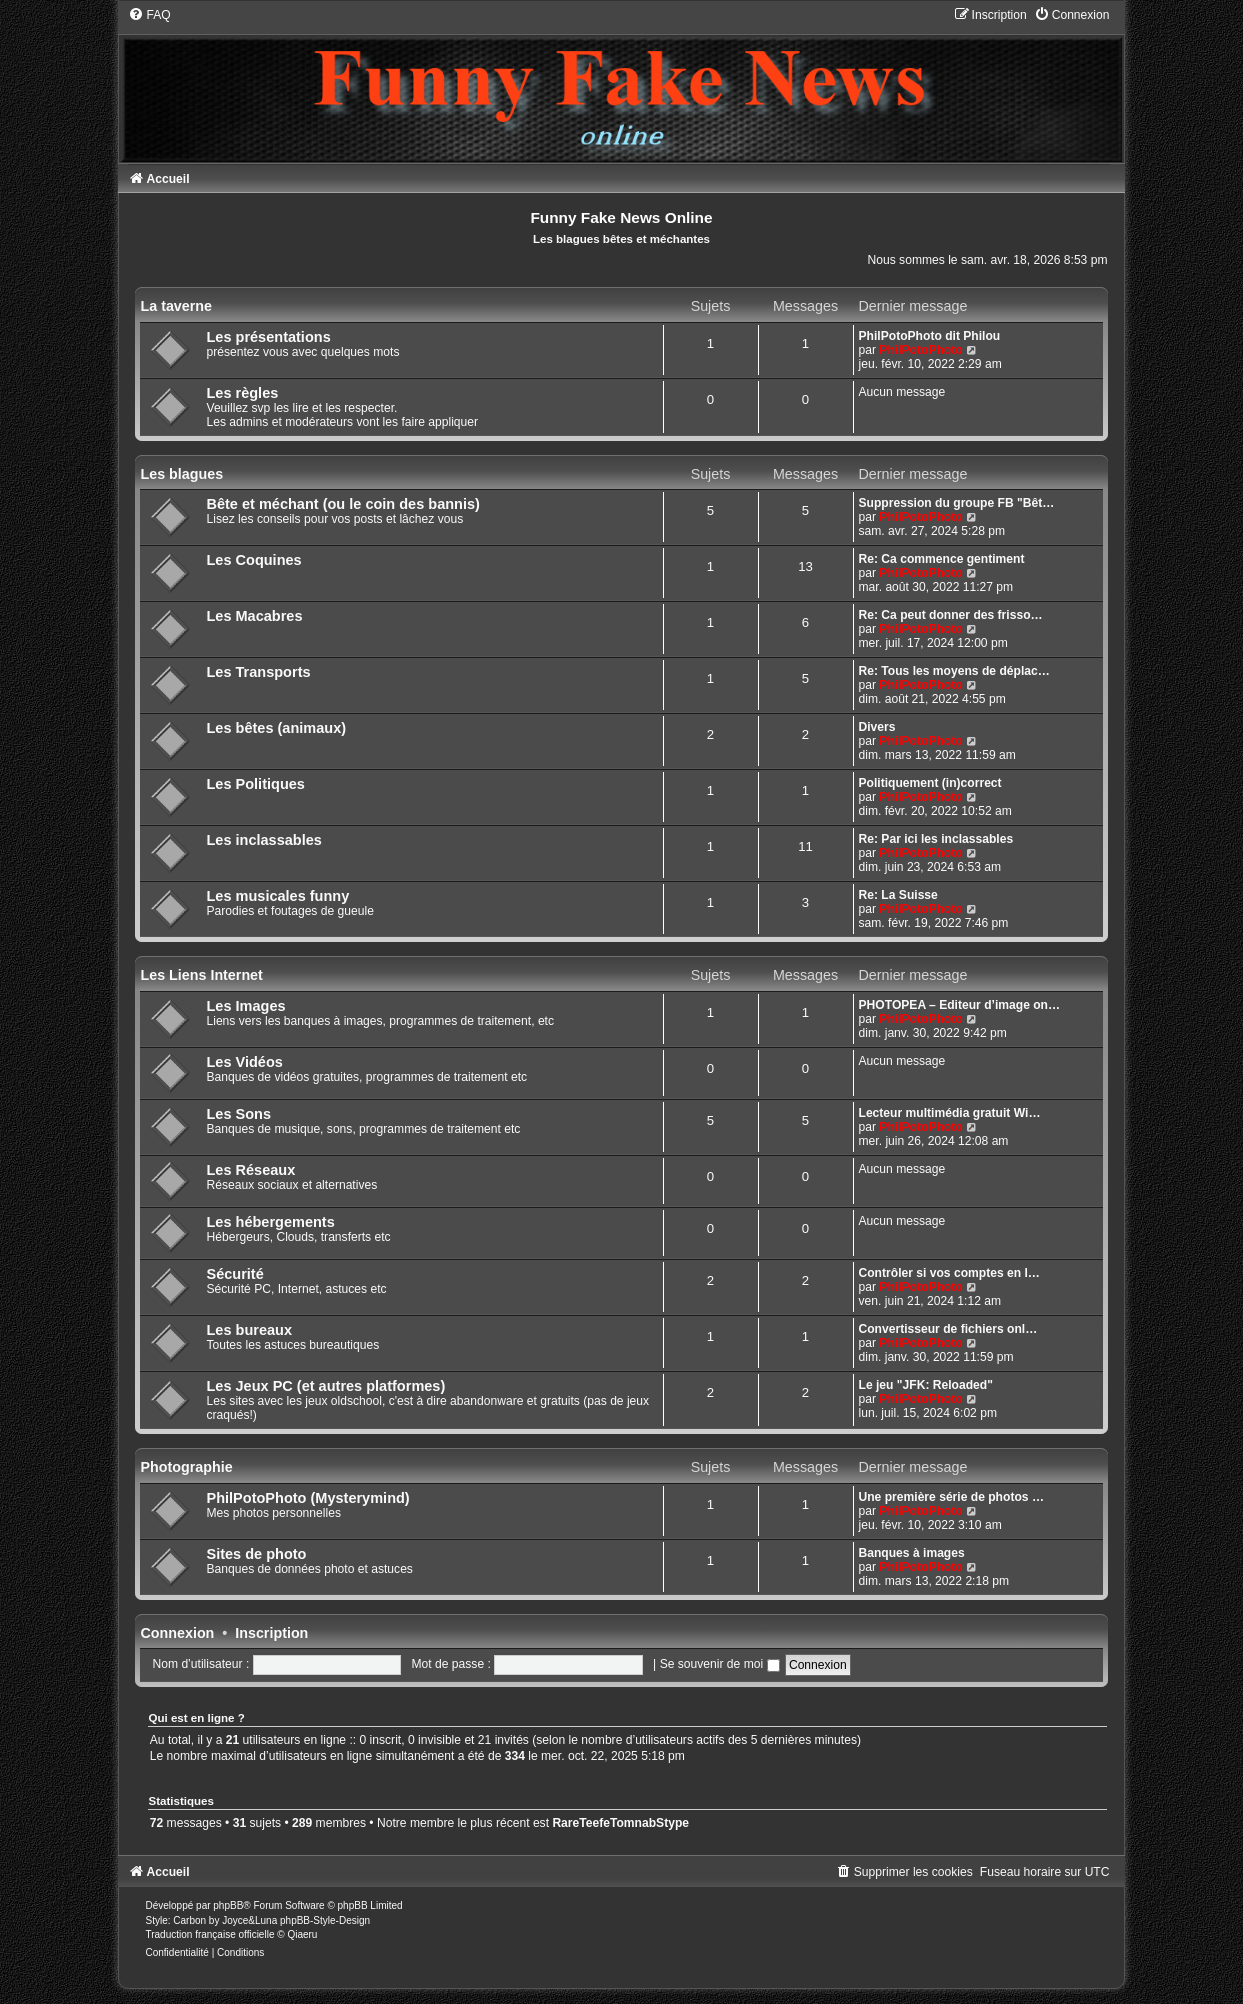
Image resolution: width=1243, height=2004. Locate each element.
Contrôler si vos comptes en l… (949, 1273)
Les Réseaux (250, 1170)
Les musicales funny (277, 896)
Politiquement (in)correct (930, 783)
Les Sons (238, 1114)
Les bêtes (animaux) (276, 728)
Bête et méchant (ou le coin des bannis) (342, 504)
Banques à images (912, 1553)
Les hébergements (270, 1222)
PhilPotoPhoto (920, 350)
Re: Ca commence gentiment (942, 559)
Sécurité (234, 1274)
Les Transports (258, 672)
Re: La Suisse (898, 895)
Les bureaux (249, 1330)
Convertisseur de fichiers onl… (948, 1329)
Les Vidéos (244, 1062)
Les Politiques (255, 784)
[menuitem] (149, 15)
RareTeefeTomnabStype (620, 1823)
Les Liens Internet (201, 975)
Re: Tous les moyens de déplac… (954, 671)
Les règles (242, 393)
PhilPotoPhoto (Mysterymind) (307, 1498)
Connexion (177, 1633)
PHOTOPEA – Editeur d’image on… (960, 1005)
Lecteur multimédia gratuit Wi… (950, 1113)
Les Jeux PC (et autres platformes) (325, 1386)
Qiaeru (302, 1934)
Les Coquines (253, 560)
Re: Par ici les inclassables (936, 839)
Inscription (271, 1633)
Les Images (245, 1006)
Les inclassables (263, 840)
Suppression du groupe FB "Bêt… (957, 503)
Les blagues (181, 474)
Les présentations (268, 337)
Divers (877, 727)
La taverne (176, 306)
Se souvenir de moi (720, 1664)
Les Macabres (254, 616)
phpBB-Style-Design (325, 1920)
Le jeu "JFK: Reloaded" (926, 1385)
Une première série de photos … (952, 1497)
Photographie (186, 1467)
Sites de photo (256, 1554)
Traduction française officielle (209, 1934)
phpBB (228, 1905)
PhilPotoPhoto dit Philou (930, 336)
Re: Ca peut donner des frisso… (951, 615)
